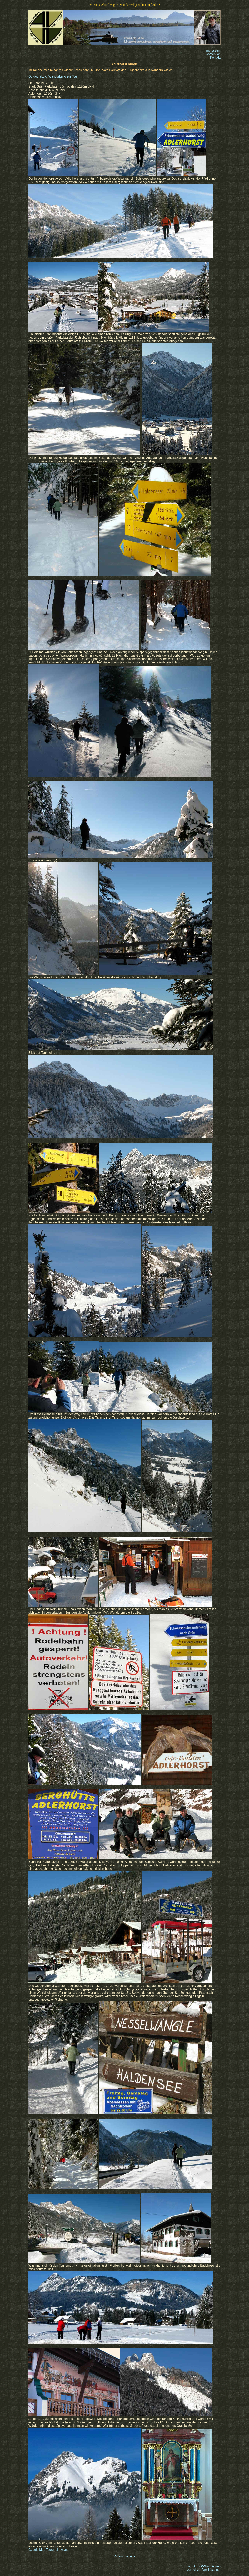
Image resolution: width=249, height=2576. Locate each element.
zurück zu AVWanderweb (204, 2566)
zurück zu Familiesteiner (204, 2569)
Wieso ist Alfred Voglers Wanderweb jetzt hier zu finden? (124, 4)
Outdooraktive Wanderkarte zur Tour (53, 76)
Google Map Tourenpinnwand (48, 2549)
